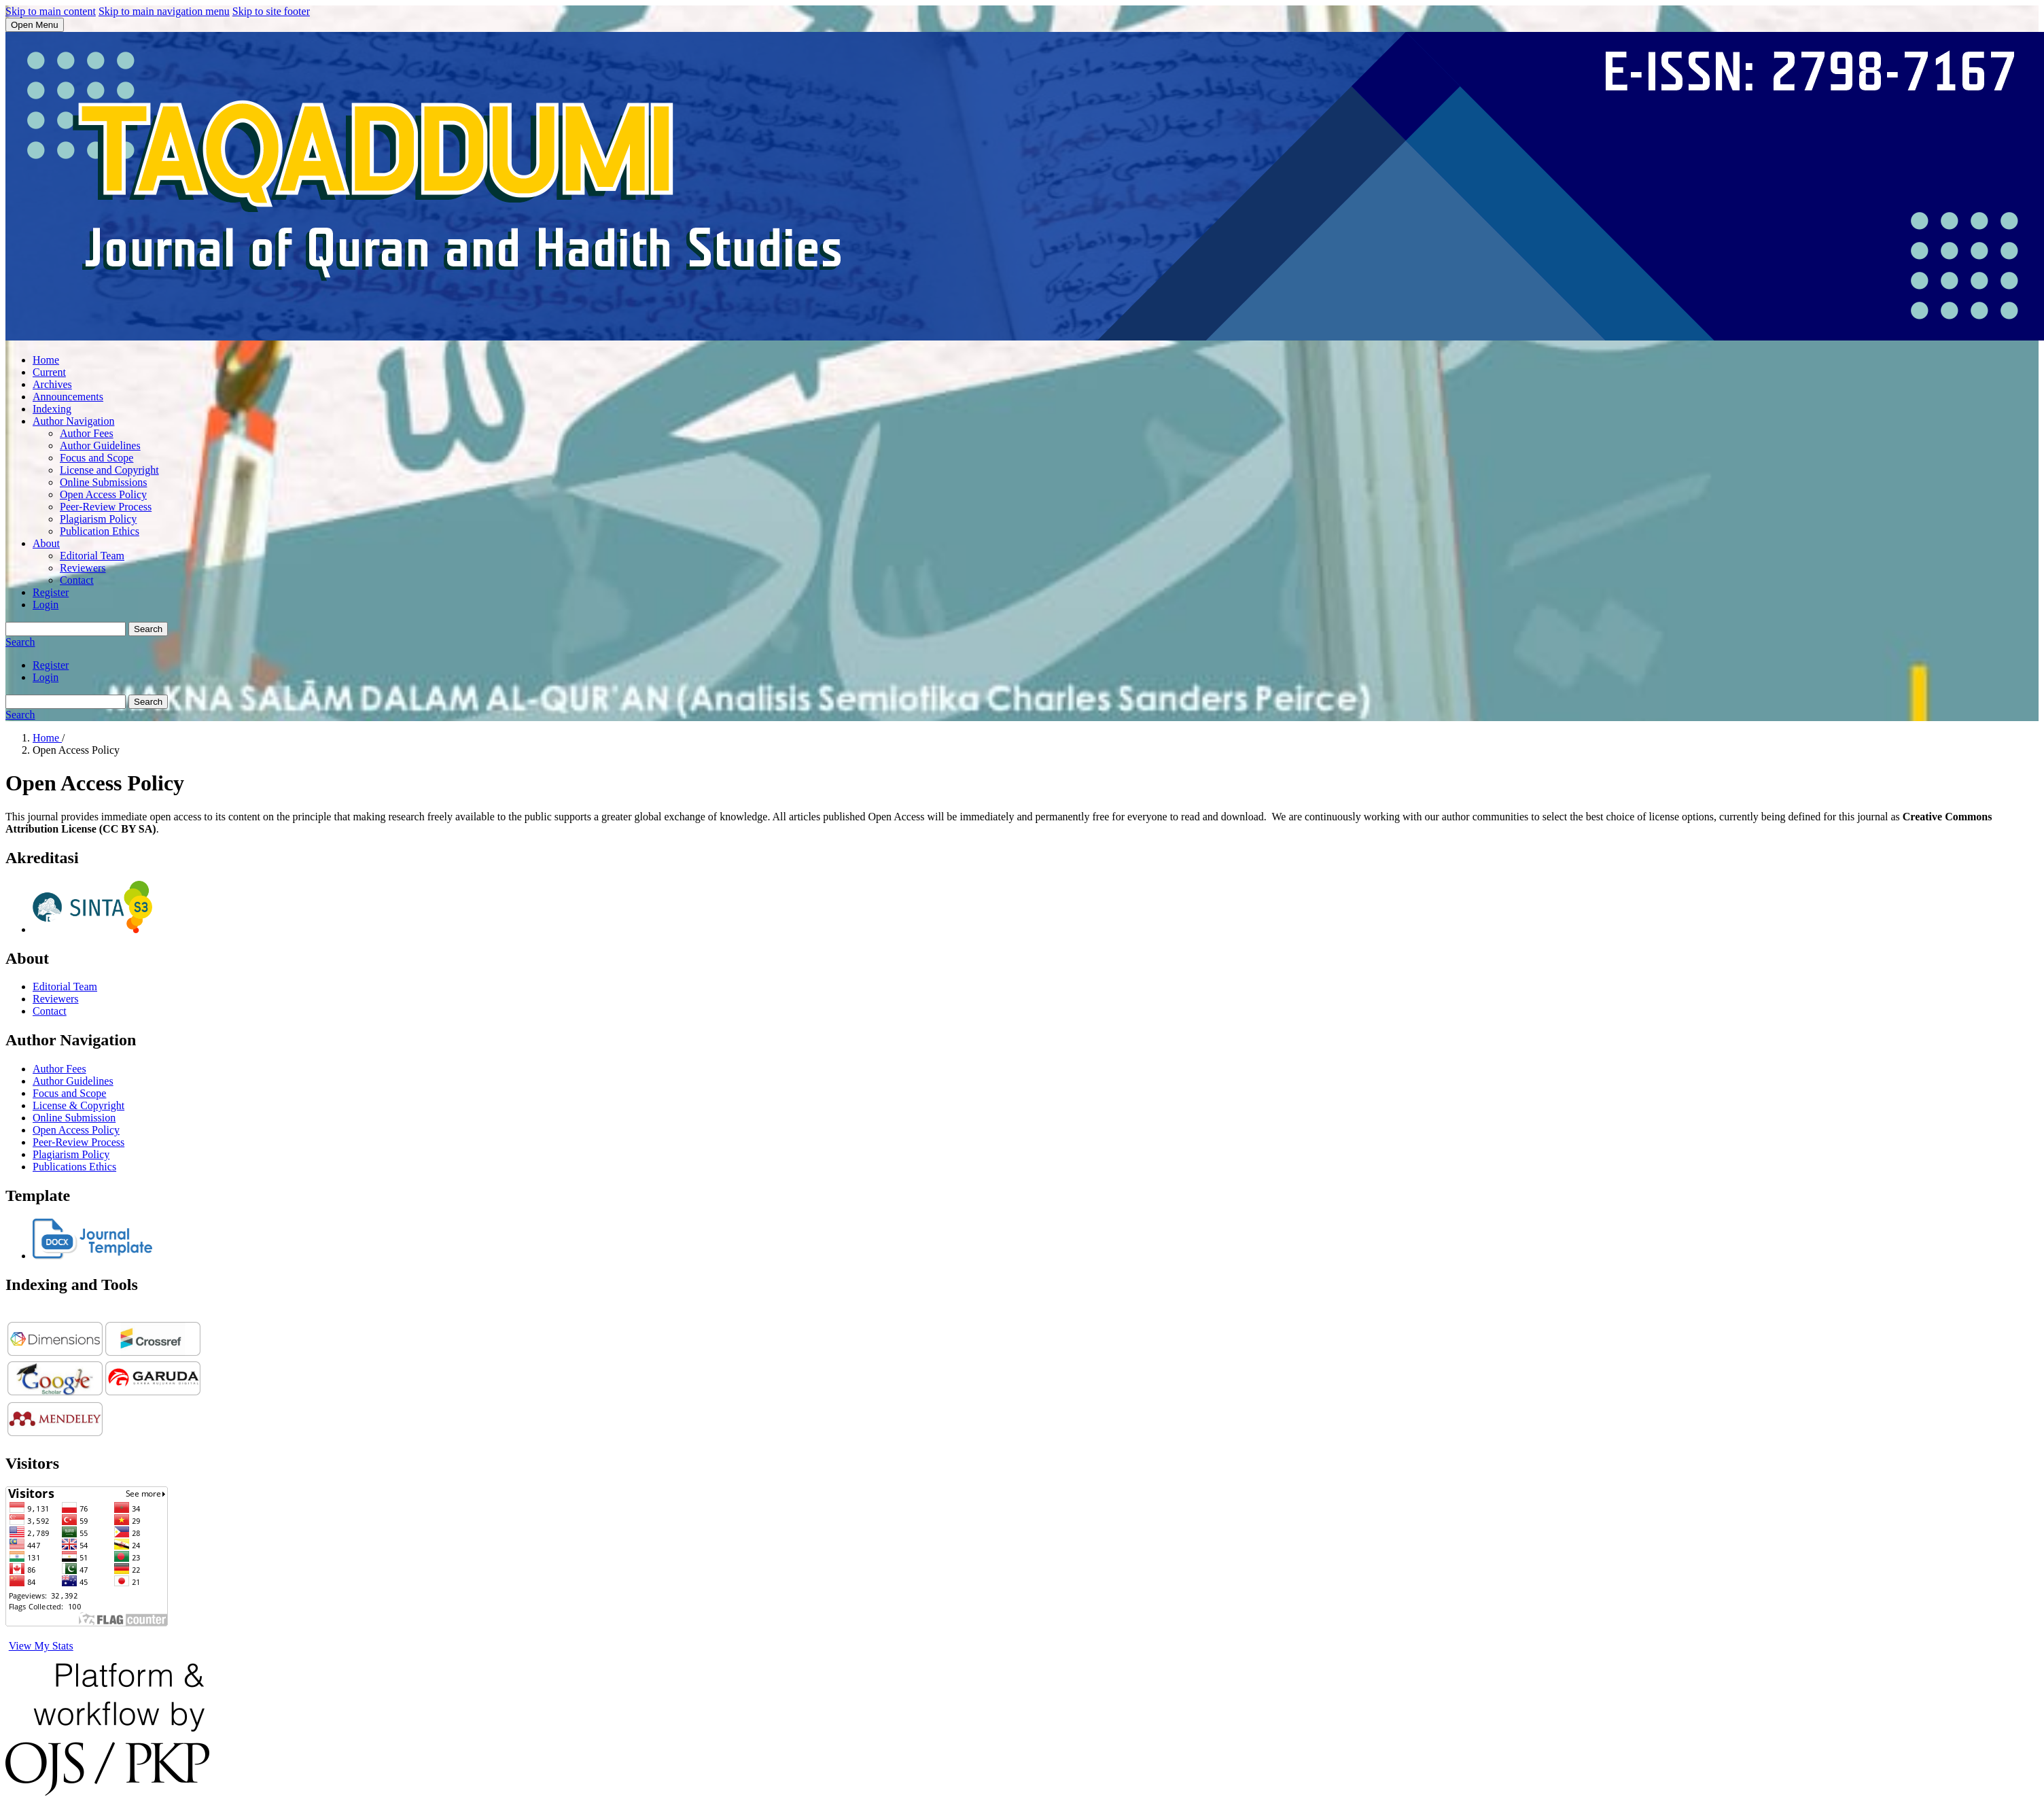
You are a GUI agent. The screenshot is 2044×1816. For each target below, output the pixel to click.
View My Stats (41, 1646)
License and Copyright (109, 470)
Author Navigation (73, 421)
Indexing (52, 409)
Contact (77, 580)
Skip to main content (50, 11)
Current (49, 372)
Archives (52, 384)
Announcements (68, 396)
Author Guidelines (100, 445)
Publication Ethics (99, 531)
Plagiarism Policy (98, 519)
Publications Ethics (74, 1166)
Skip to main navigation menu (164, 11)
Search (148, 629)
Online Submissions (103, 482)
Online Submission (74, 1117)
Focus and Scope (96, 458)
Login (45, 604)
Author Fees (86, 433)
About (46, 543)
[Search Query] (65, 629)
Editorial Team (92, 555)
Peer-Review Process (106, 506)
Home (46, 360)
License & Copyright (78, 1105)
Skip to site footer (271, 11)
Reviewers (83, 568)
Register (51, 592)
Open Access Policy (103, 494)
